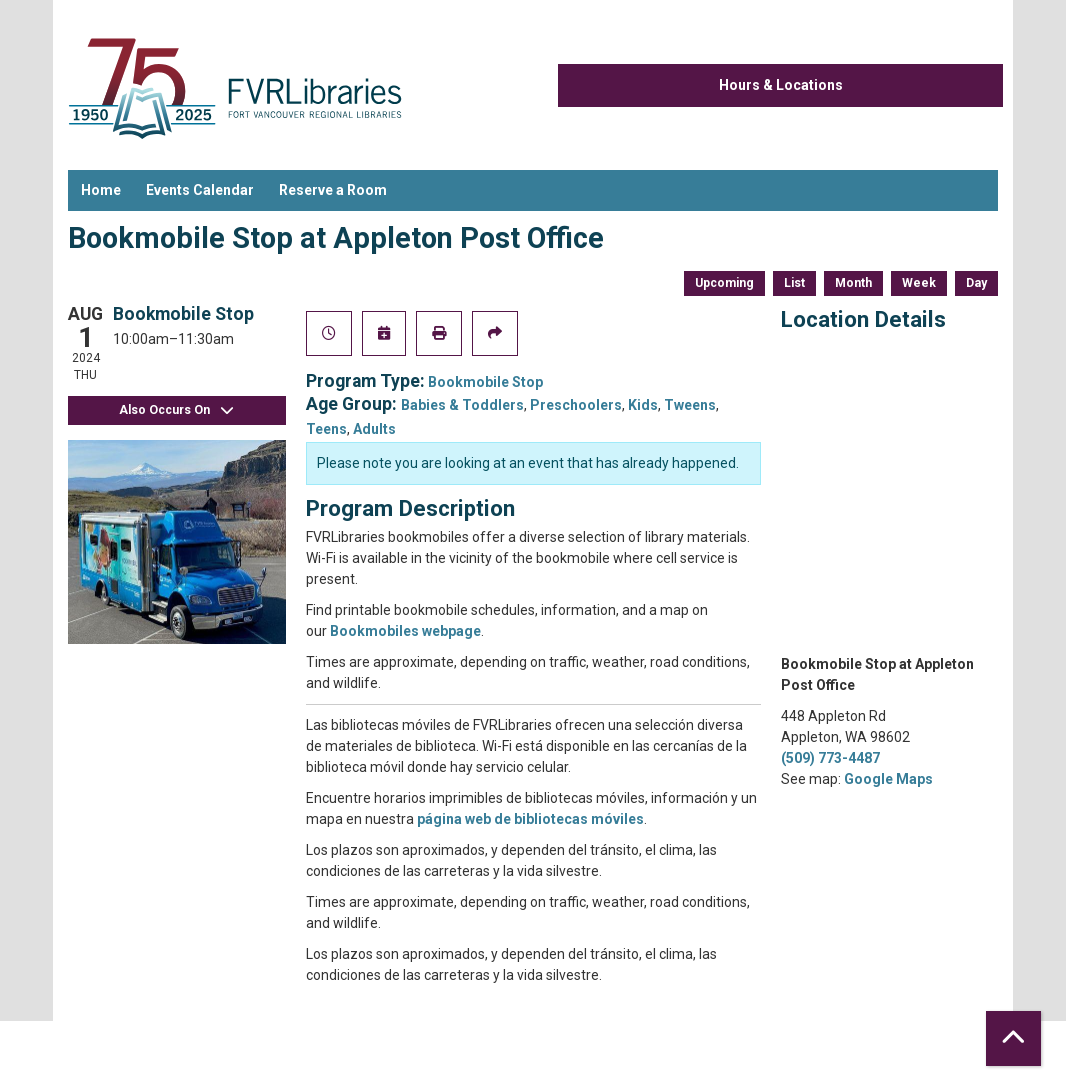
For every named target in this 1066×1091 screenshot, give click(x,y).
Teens (326, 429)
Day (976, 283)
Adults (374, 429)
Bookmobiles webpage (405, 631)
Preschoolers (576, 405)
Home (101, 190)
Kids (643, 405)
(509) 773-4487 (830, 758)
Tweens (690, 405)
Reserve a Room (333, 190)
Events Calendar (200, 190)
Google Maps (888, 779)
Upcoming (724, 283)
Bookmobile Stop (485, 382)
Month (853, 283)
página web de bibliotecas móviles (530, 819)
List (794, 283)
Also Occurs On (177, 410)
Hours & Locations (781, 85)
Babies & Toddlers (462, 405)
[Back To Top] (1013, 1038)
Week (919, 283)
